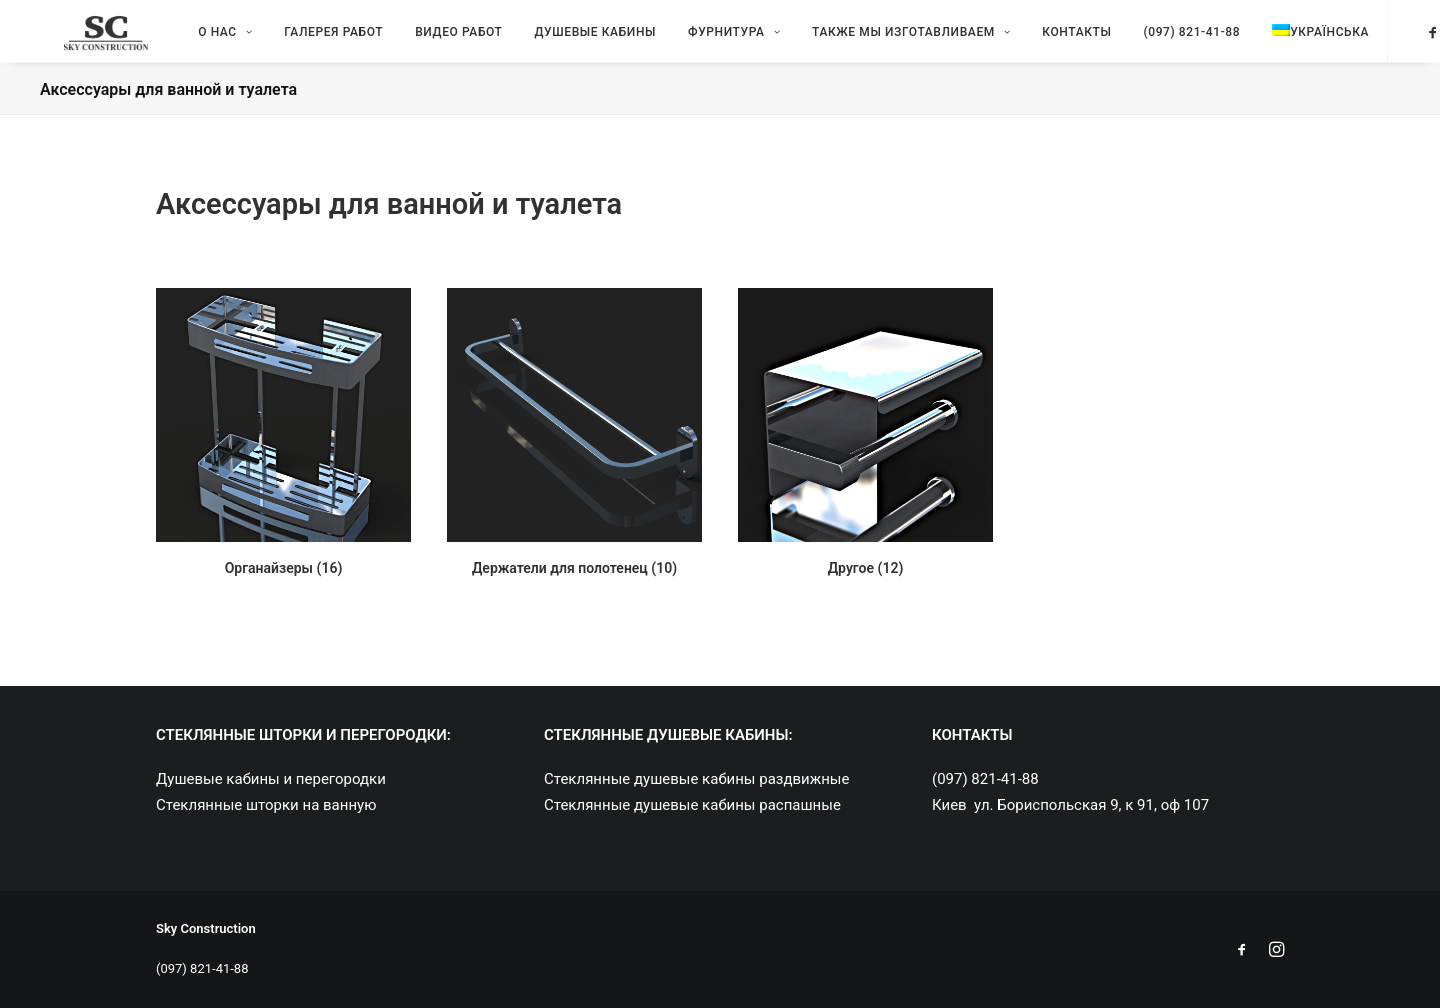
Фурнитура (706, 40)
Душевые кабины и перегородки (271, 779)
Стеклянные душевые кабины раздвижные (696, 779)
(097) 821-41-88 (1163, 40)
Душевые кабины (568, 40)
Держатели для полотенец (574, 586)
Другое (866, 586)
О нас (197, 40)
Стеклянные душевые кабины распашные (692, 805)
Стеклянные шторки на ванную (266, 805)
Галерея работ (305, 40)
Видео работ (430, 40)
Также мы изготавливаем (883, 40)
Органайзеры (284, 586)
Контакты (1048, 40)
